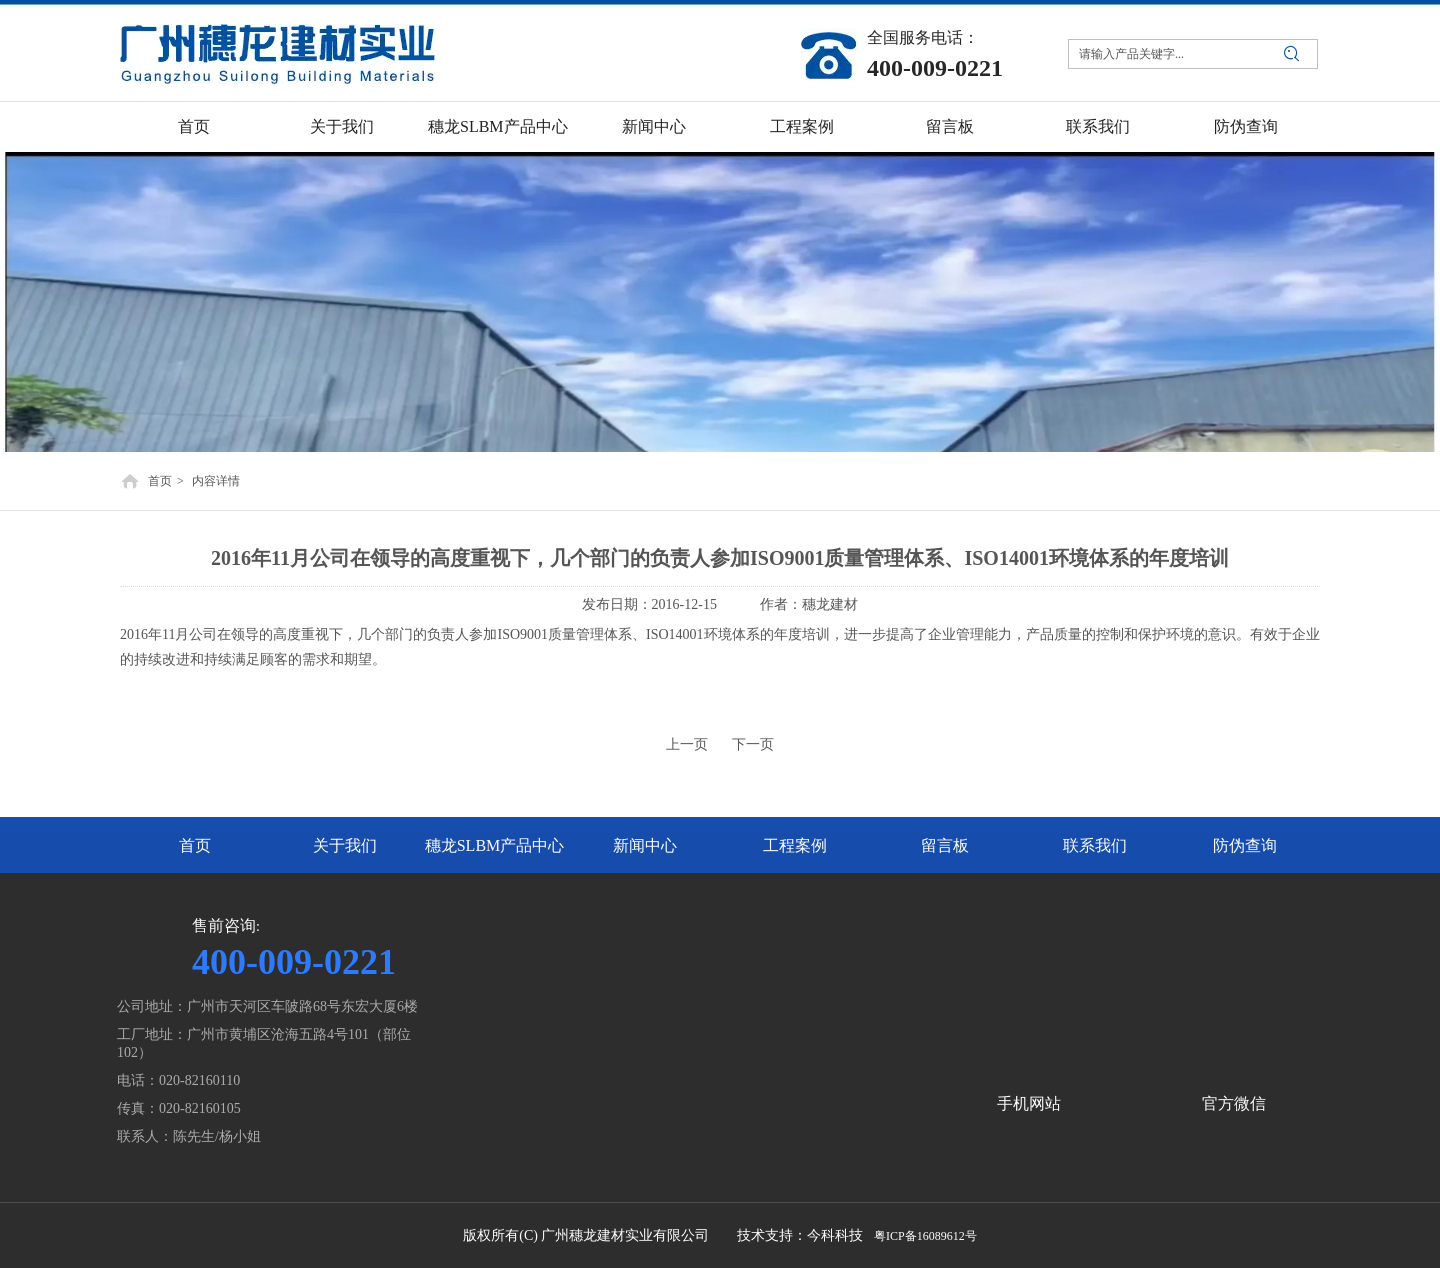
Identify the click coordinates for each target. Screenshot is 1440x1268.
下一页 (753, 744)
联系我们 (1095, 845)
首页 (160, 481)
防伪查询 (1245, 845)
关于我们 (345, 845)
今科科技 (835, 1235)
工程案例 (795, 845)
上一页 (687, 744)
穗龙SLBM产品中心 (495, 845)
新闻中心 (645, 845)
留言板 (945, 845)
